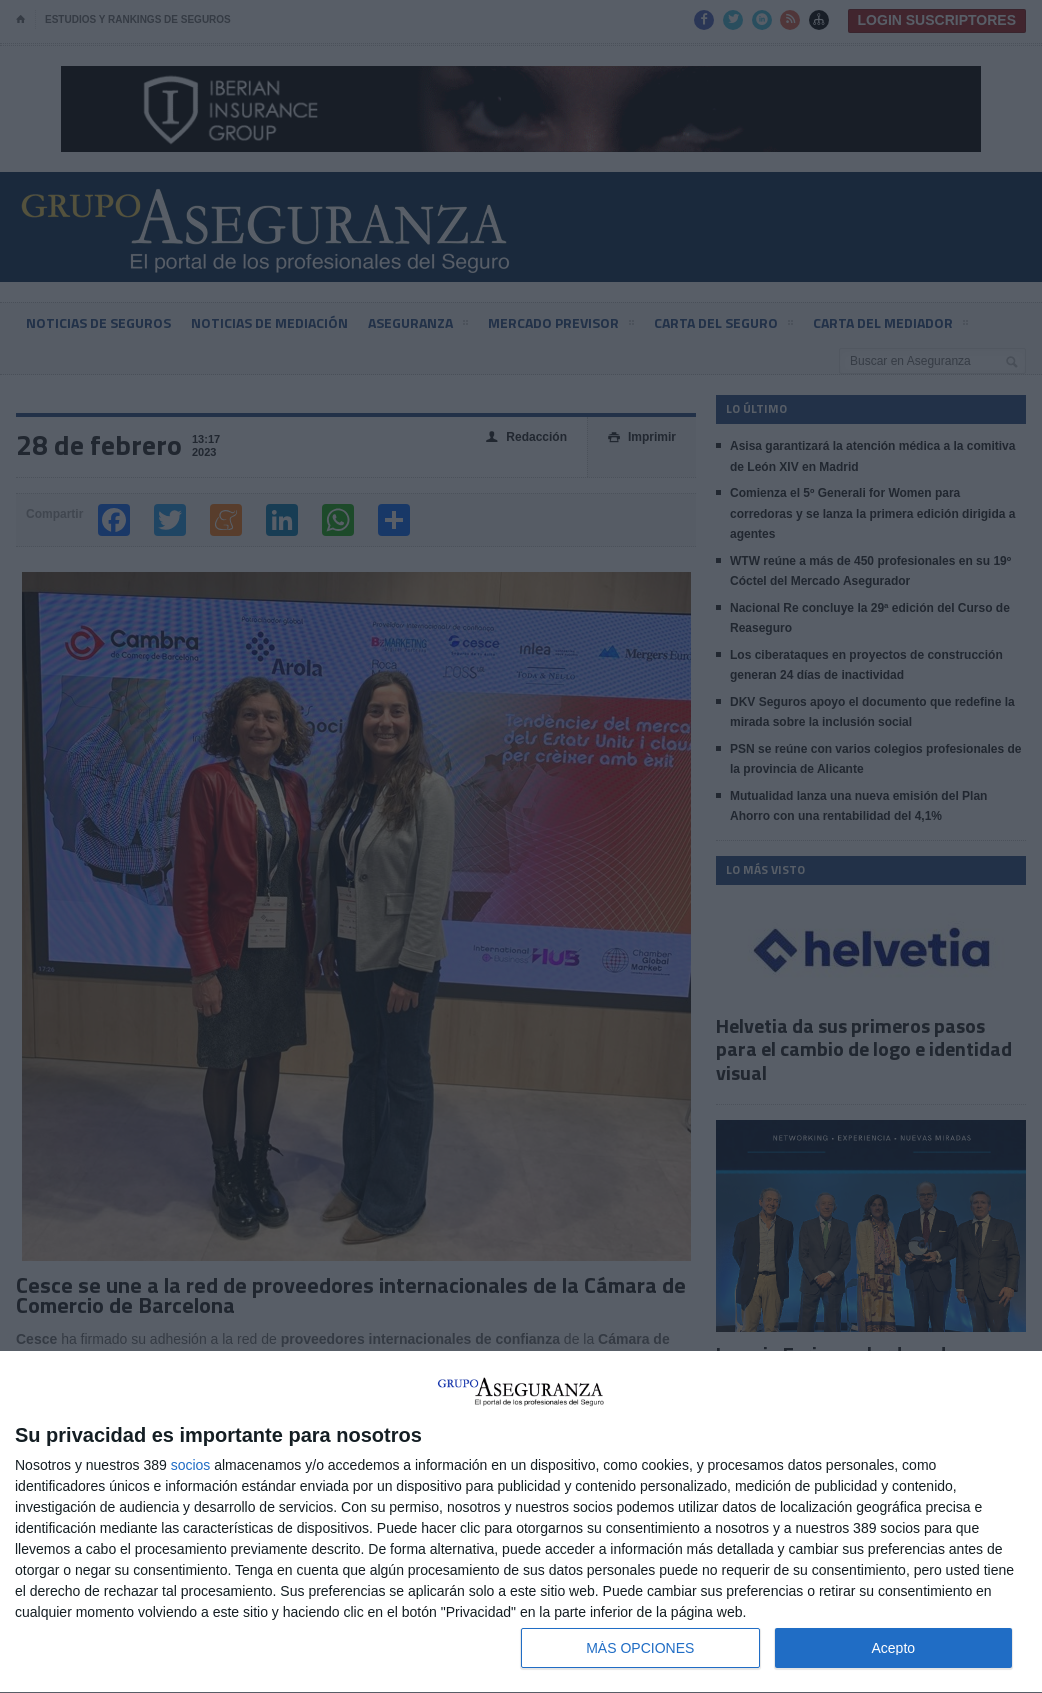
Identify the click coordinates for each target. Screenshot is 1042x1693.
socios (191, 1465)
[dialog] (521, 1522)
